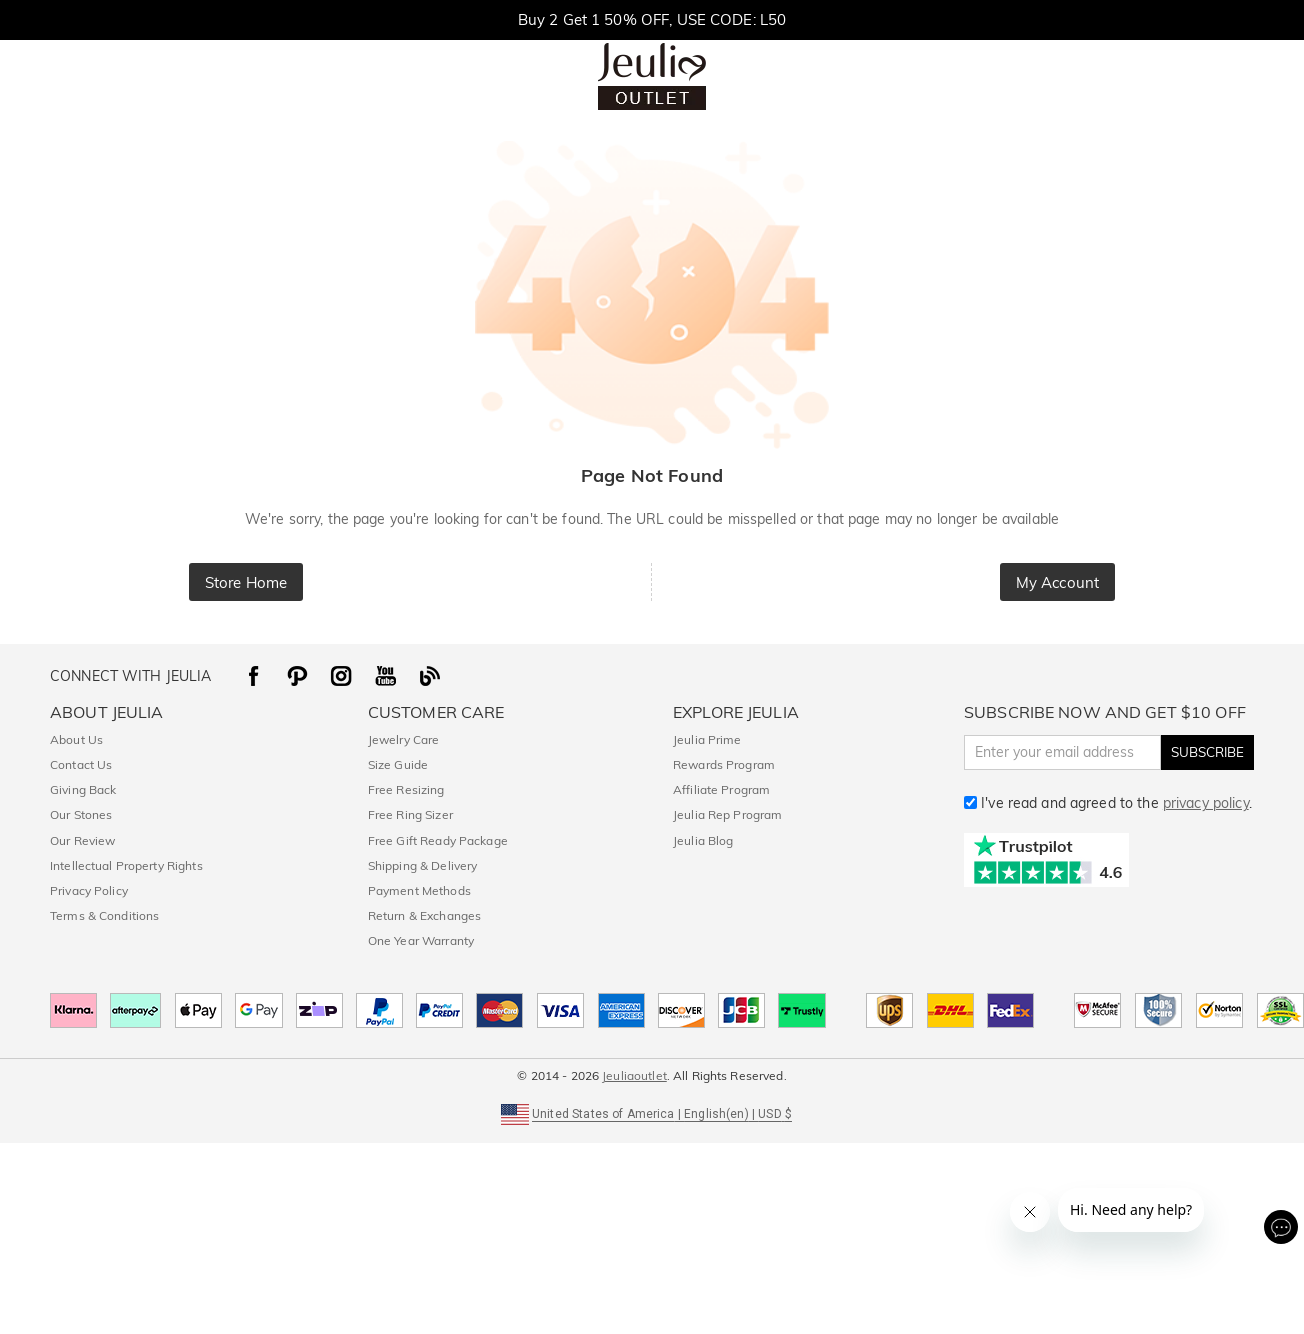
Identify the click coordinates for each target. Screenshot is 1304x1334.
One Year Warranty (421, 940)
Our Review (82, 840)
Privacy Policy (89, 890)
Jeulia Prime (707, 739)
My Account (1057, 582)
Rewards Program (724, 764)
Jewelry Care (404, 739)
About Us (76, 739)
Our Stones (81, 814)
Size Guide (398, 764)
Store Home (246, 582)
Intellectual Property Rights (126, 865)
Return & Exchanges (424, 915)
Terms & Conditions (104, 915)
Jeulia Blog (703, 840)
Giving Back (83, 789)
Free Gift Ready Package (438, 840)
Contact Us (81, 764)
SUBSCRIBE (1207, 752)
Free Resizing (406, 789)
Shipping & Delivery (423, 865)
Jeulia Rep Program (727, 814)
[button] (652, 1112)
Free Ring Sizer (410, 814)
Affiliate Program (721, 789)
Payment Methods (419, 890)
